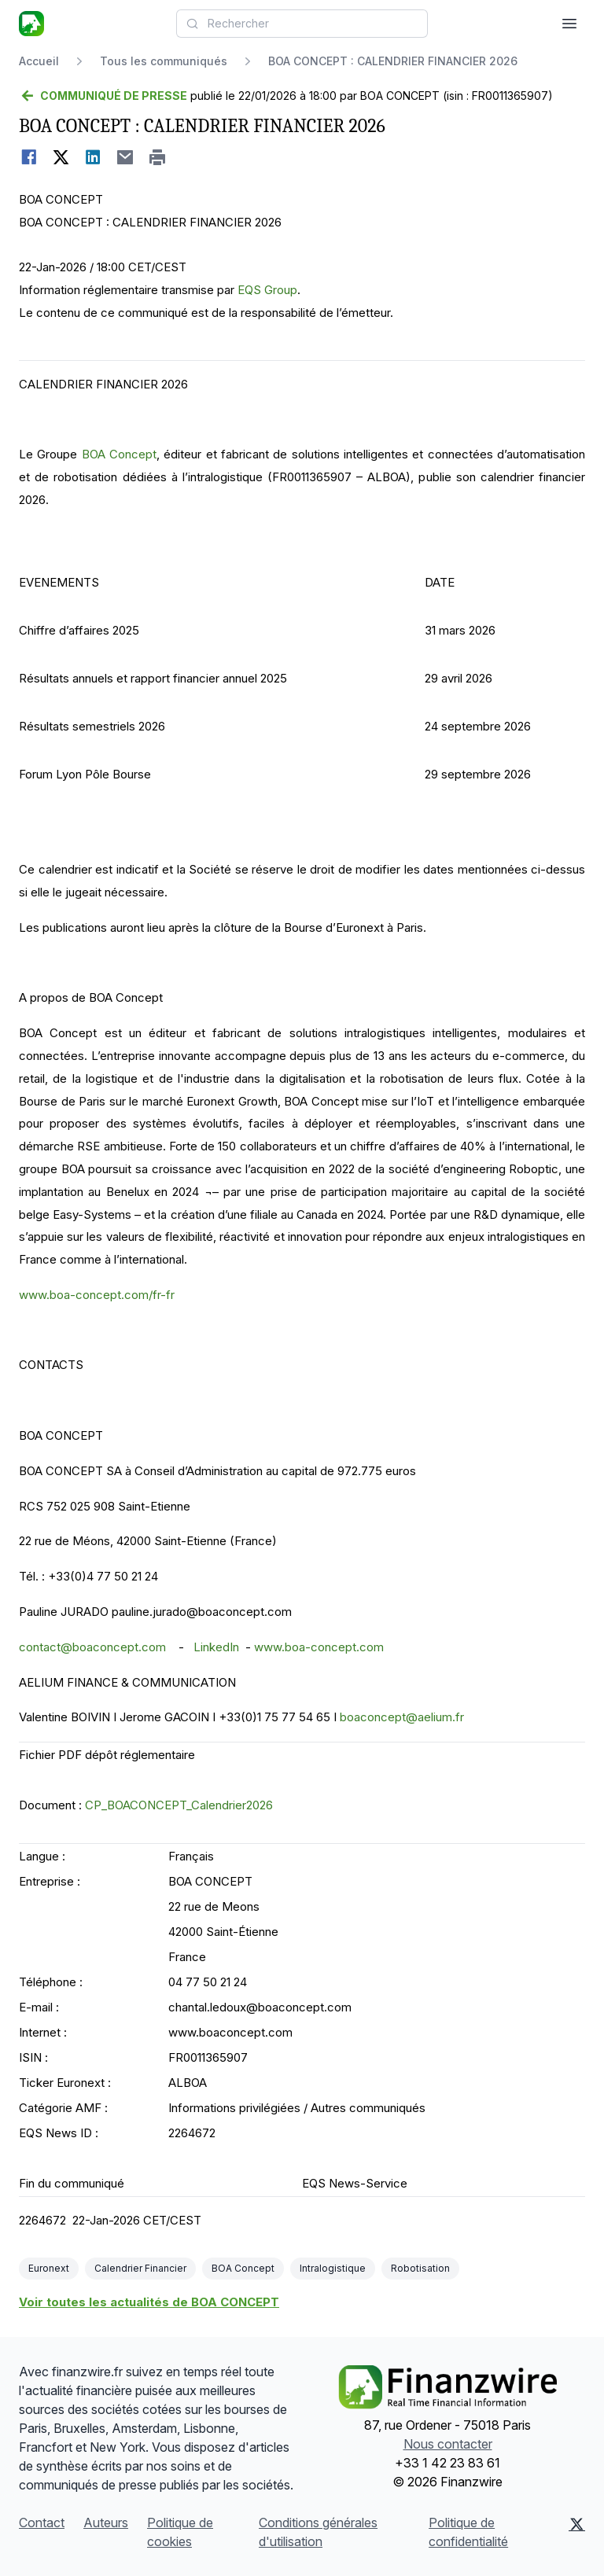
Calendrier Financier (140, 2268)
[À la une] (31, 23)
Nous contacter (447, 2444)
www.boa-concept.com (319, 1646)
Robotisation (420, 2268)
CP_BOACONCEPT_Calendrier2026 (179, 1805)
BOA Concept (119, 454)
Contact (41, 2522)
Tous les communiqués (163, 61)
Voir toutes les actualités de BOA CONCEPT (149, 2301)
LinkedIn (216, 1646)
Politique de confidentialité (468, 2532)
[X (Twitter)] (577, 2532)
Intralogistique (333, 2268)
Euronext (48, 2268)
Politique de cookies (180, 2532)
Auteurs (105, 2522)
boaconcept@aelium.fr (402, 1716)
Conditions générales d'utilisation (318, 2532)
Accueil (39, 61)
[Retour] (103, 96)
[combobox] (302, 23)
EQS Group (267, 289)
